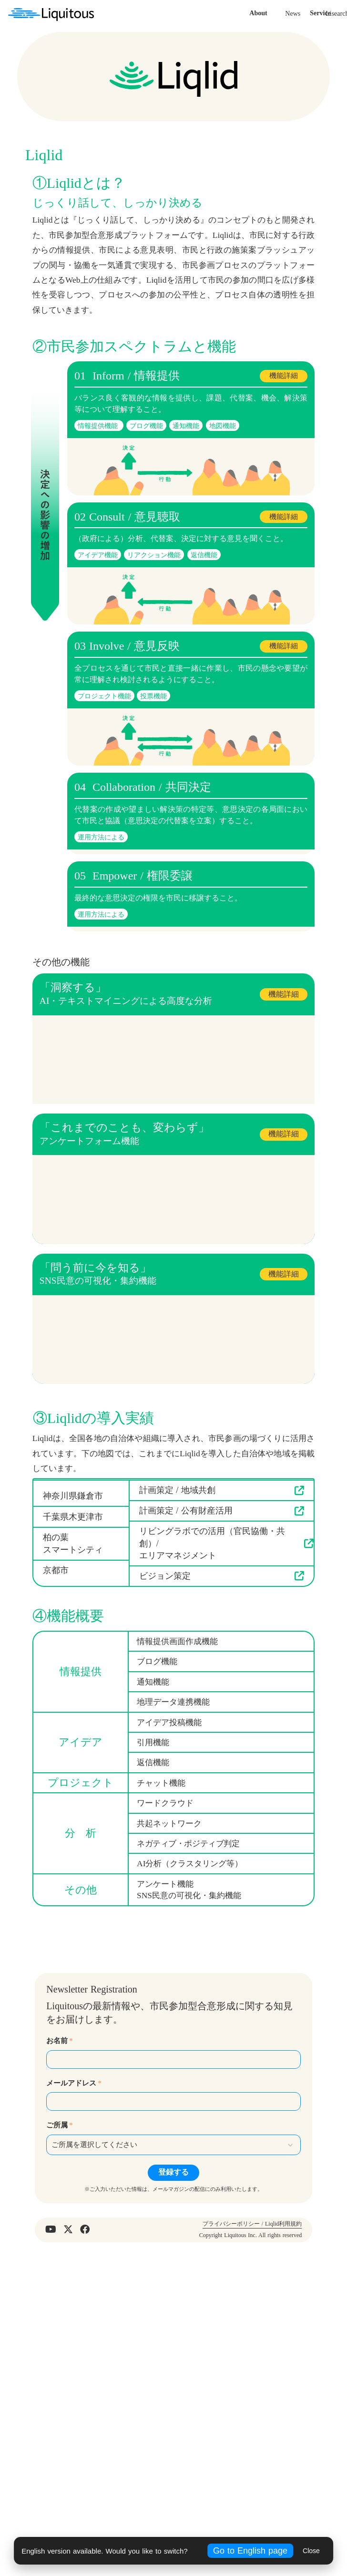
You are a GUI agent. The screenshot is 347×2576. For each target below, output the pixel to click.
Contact (326, 146)
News (222, 146)
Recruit (297, 146)
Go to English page (250, 2551)
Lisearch (266, 146)
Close (311, 2551)
